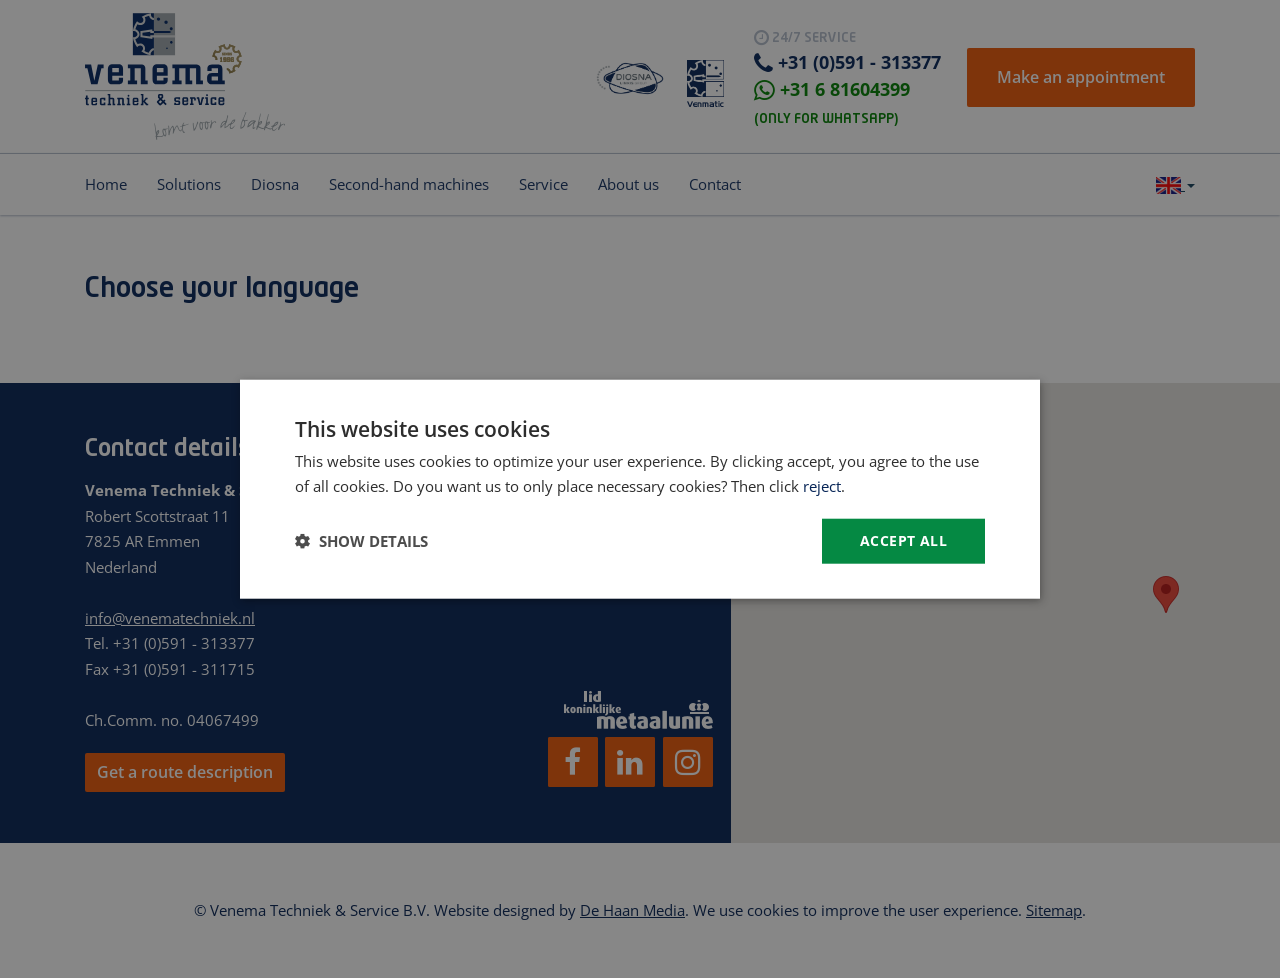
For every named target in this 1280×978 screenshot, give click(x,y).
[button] (361, 541)
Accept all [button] (903, 540)
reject (822, 486)
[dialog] (640, 489)
